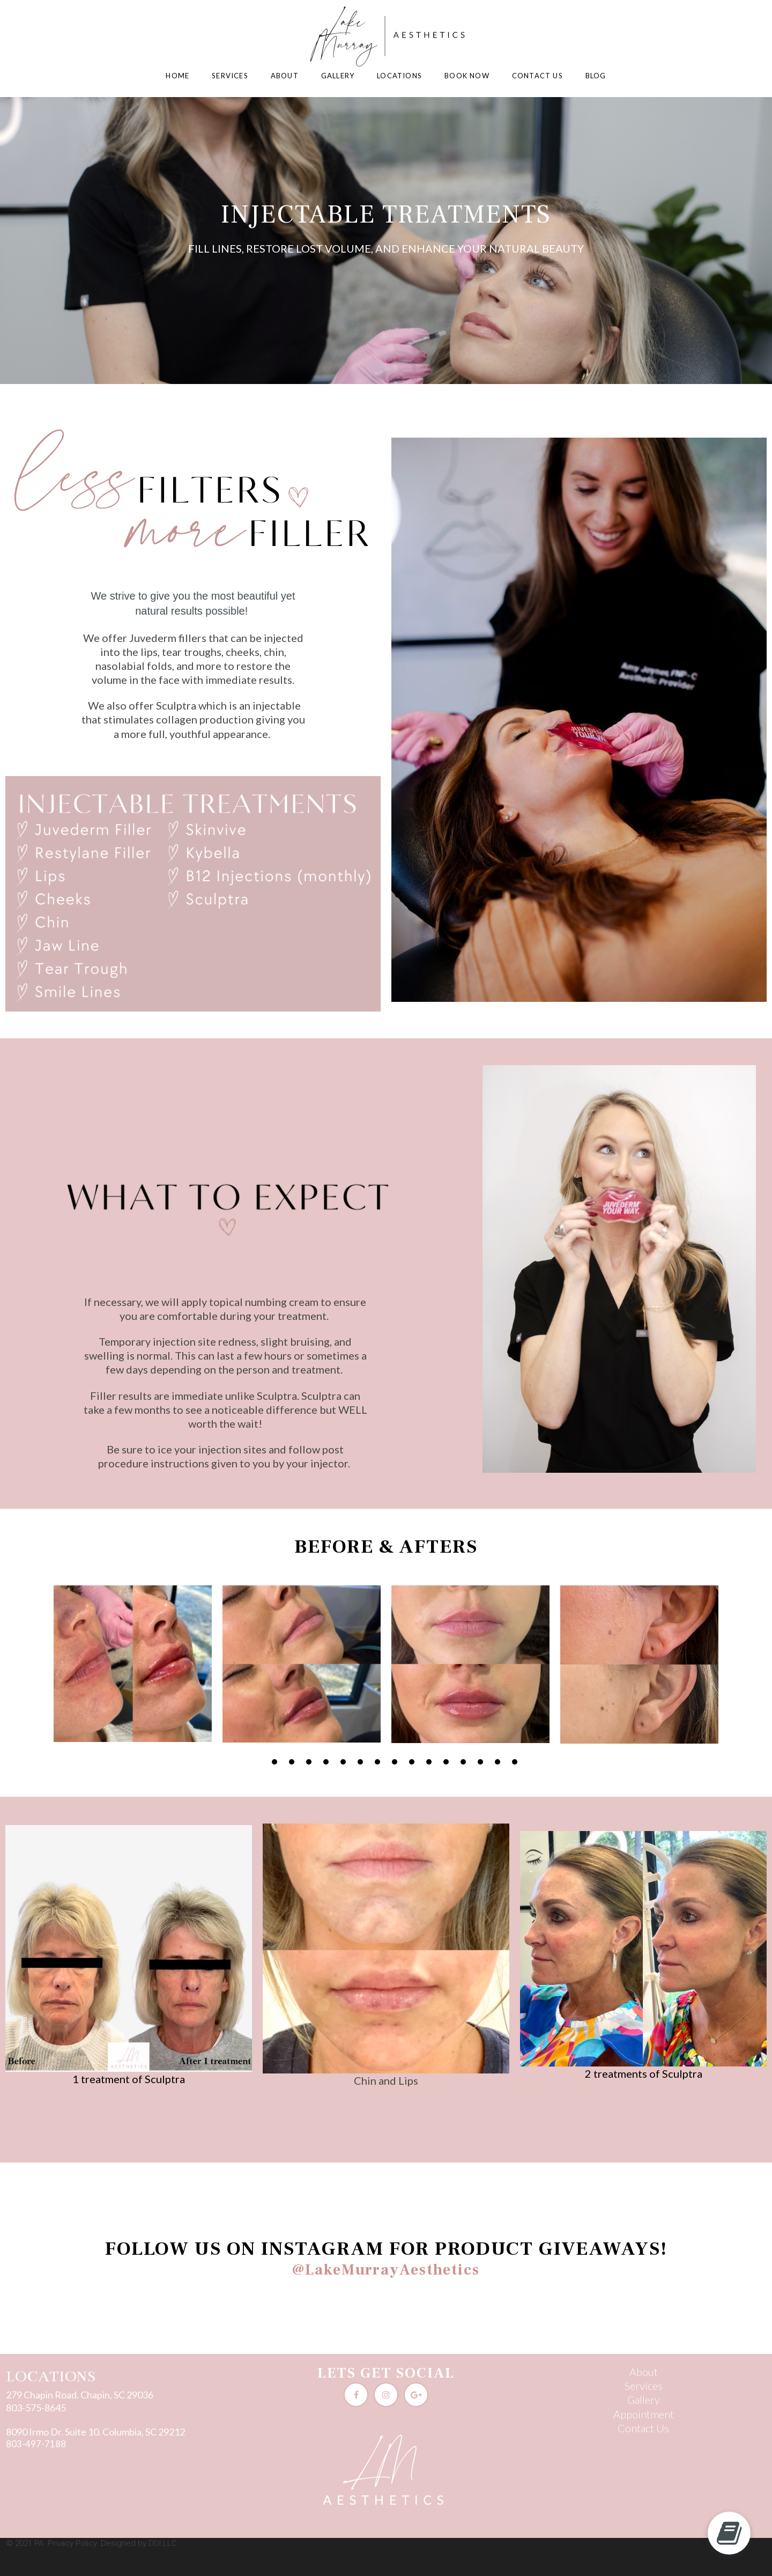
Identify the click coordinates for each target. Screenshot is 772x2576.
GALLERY (337, 75)
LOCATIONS (399, 75)
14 (480, 1762)
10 (411, 1762)
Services (644, 2385)
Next (769, 1674)
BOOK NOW (466, 75)
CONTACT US (537, 75)
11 (429, 1762)
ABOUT (285, 75)
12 (446, 1762)
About (643, 2371)
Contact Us (643, 2428)
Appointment (643, 2414)
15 (497, 1762)
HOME (177, 75)
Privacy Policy (72, 2543)
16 (514, 1762)
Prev (3, 1674)
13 (463, 1762)
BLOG (595, 75)
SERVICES (230, 75)
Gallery (643, 2399)
